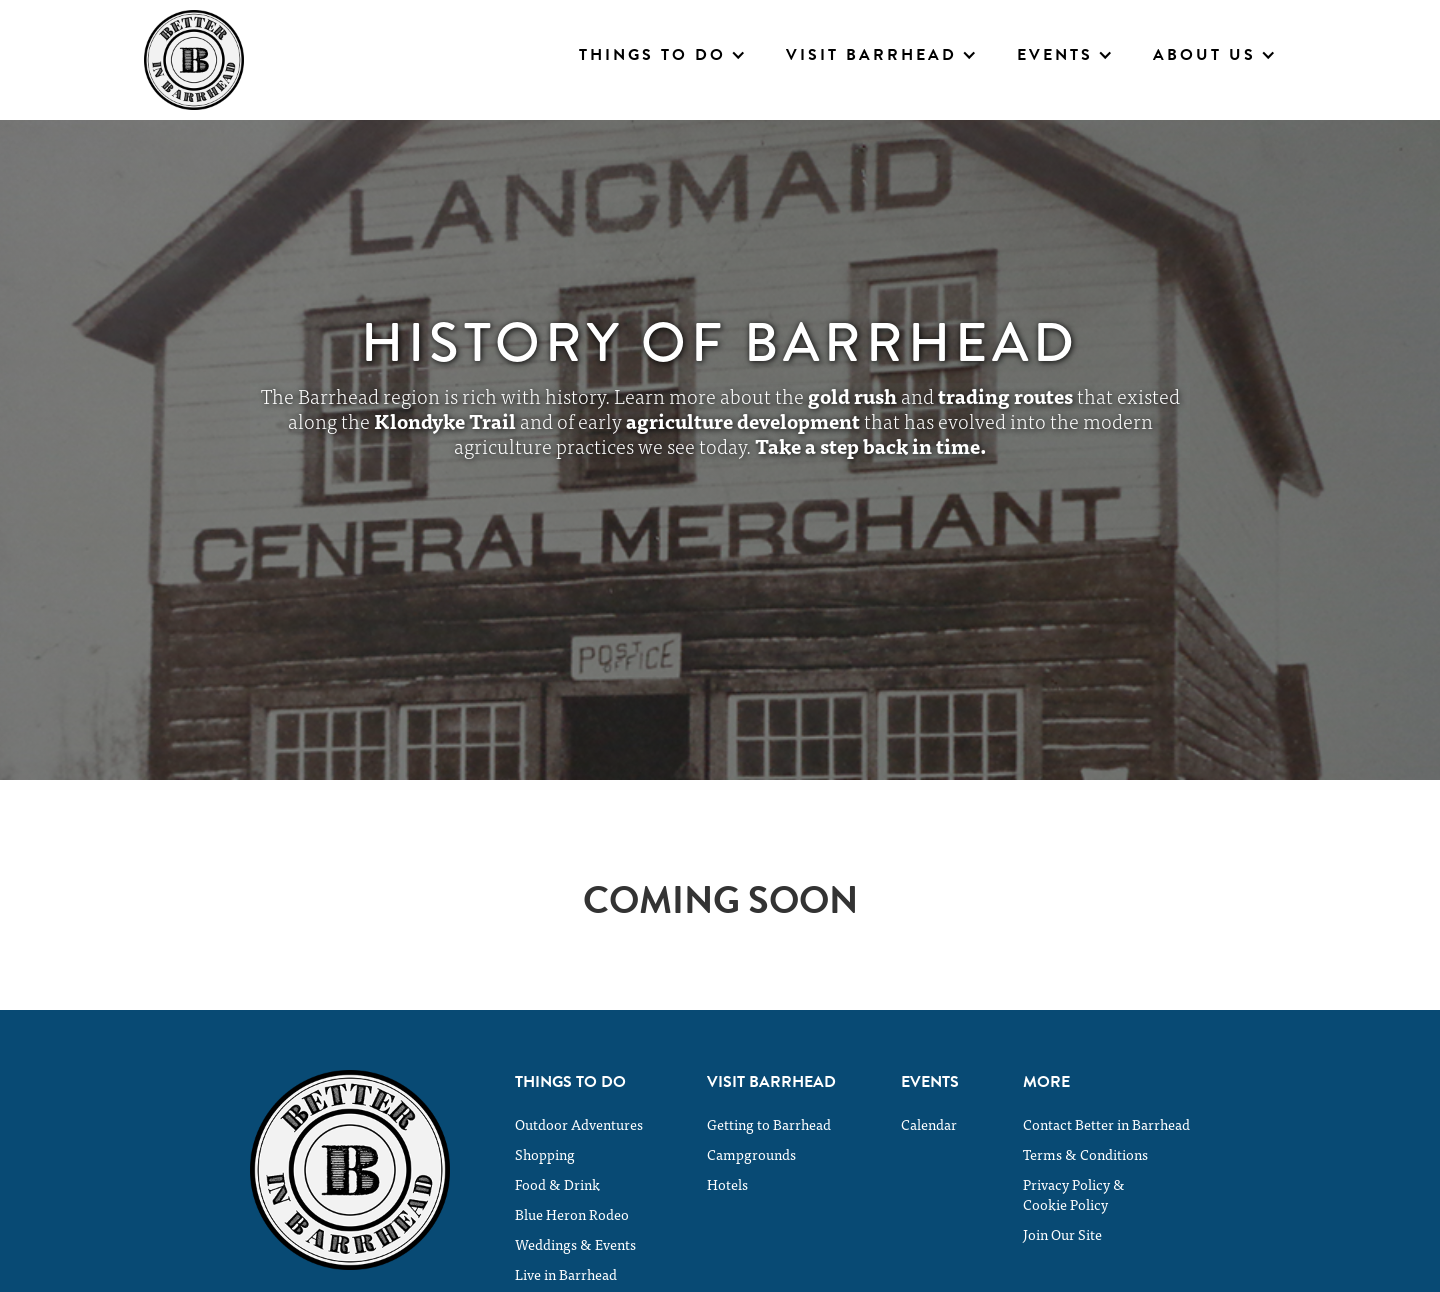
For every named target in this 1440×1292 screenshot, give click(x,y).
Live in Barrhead (566, 1274)
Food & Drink (557, 1184)
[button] (662, 55)
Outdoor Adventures (579, 1124)
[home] (194, 60)
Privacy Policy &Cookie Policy (1074, 1194)
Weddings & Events (575, 1244)
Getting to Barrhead (769, 1124)
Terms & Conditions (1085, 1154)
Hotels (727, 1184)
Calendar (929, 1124)
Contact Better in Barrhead (1106, 1124)
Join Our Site (1062, 1234)
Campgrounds (751, 1154)
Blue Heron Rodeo (572, 1214)
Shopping (545, 1154)
